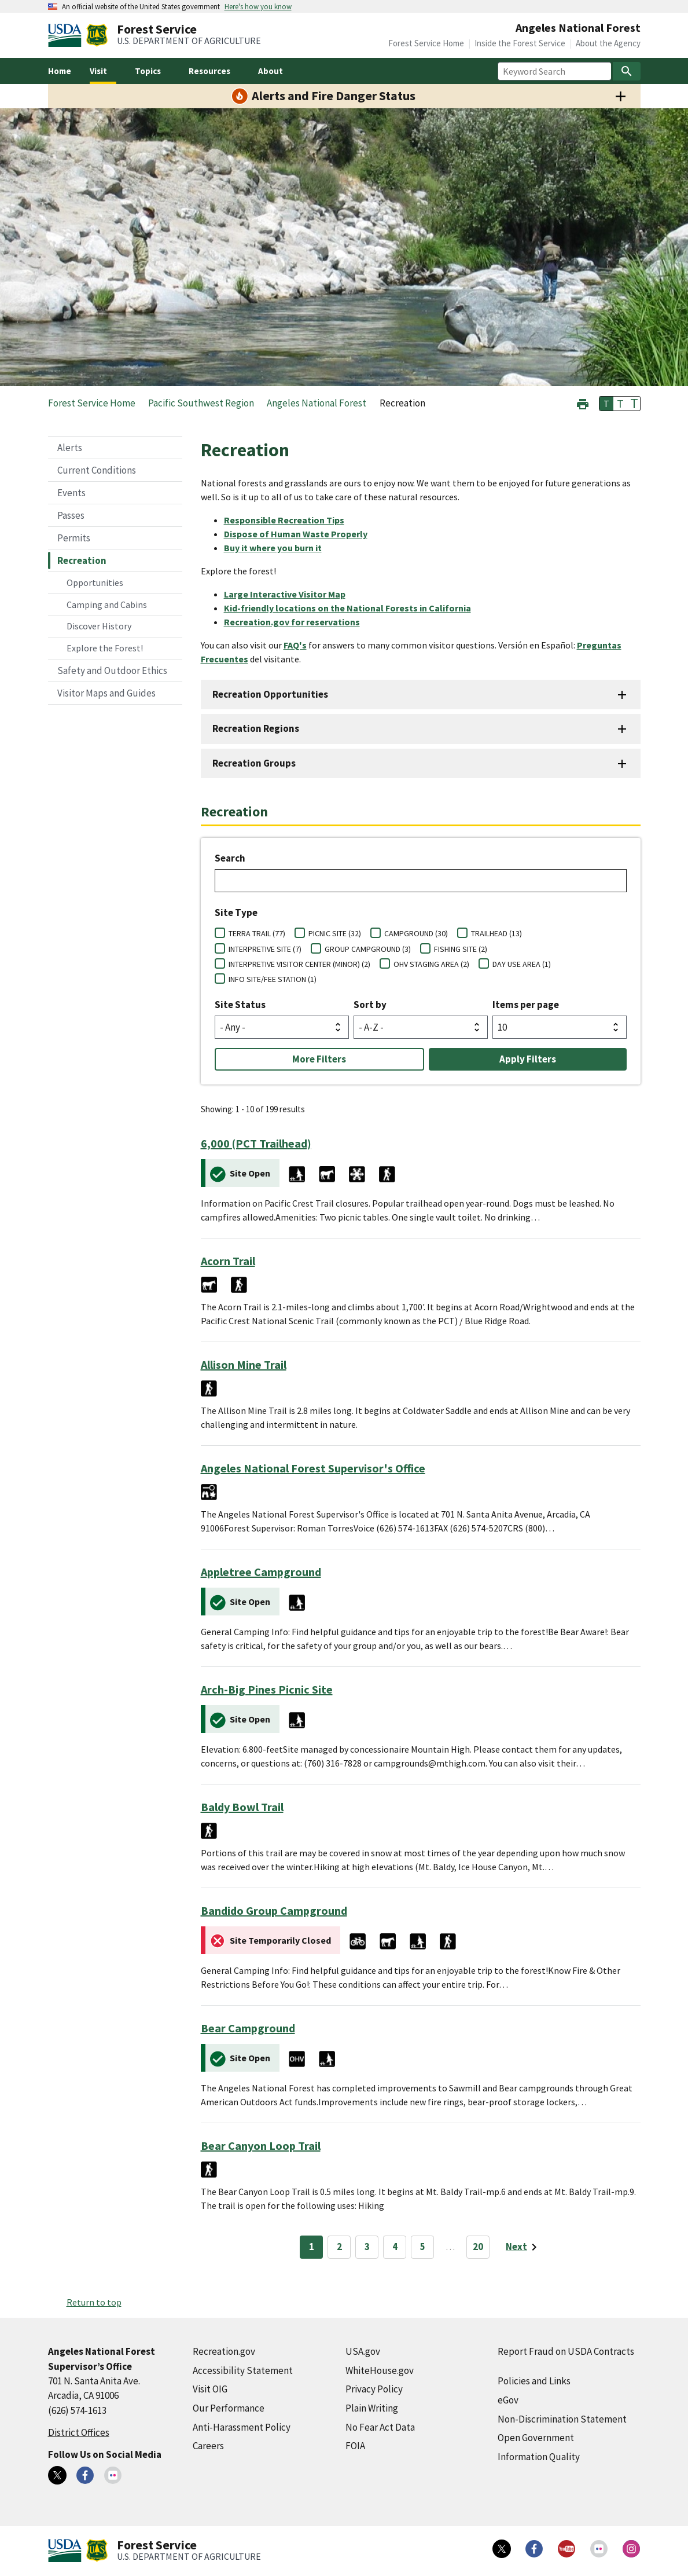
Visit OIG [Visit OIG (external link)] (210, 2389)
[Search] (627, 71)
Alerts (69, 447)
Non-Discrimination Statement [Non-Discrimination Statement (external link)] (562, 2419)
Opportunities (95, 582)
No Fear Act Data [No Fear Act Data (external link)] (380, 2427)
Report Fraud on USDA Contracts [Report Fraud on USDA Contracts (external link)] (566, 2351)
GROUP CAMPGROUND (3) (368, 949)
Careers (208, 2445)
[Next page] (523, 2247)
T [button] (606, 403)
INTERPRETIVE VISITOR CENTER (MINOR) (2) (299, 964)
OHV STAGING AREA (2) (431, 964)
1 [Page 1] (311, 2246)
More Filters (319, 1059)
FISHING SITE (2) (460, 949)
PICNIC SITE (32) (334, 933)
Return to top (94, 2302)
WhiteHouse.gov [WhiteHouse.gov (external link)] (379, 2370)
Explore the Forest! (105, 648)
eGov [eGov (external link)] (508, 2400)
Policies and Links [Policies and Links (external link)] (534, 2381)
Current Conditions (96, 470)
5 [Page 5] (422, 2246)
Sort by (370, 1004)
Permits (73, 538)
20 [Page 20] (478, 2246)
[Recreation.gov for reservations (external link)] (296, 622)
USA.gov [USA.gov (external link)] (362, 2351)
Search (230, 858)
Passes (70, 515)
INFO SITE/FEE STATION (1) (273, 979)
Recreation (81, 560)
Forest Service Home (426, 43)
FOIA (355, 2445)
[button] (583, 402)
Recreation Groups (254, 763)
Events (71, 492)
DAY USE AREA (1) (521, 964)
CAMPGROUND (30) (416, 933)
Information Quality (539, 2456)
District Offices (78, 2432)
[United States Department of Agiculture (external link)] (67, 35)
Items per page (525, 1004)
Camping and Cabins (107, 604)
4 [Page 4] (395, 2246)
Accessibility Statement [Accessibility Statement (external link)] (243, 2370)
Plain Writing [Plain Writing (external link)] (371, 2408)
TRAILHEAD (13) (496, 933)
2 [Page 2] (339, 2246)
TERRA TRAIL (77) (257, 933)
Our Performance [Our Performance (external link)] (228, 2408)
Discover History (99, 626)
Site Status (240, 1004)
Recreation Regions (255, 728)
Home (59, 70)
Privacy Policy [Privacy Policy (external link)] (374, 2389)
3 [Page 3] (367, 2246)
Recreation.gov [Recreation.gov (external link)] (224, 2351)
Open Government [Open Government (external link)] (536, 2437)
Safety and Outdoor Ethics (112, 670)
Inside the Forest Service (519, 43)
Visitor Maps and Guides (106, 693)
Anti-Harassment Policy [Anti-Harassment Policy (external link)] (241, 2427)
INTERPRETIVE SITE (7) (265, 949)
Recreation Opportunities (270, 694)
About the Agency (608, 43)
